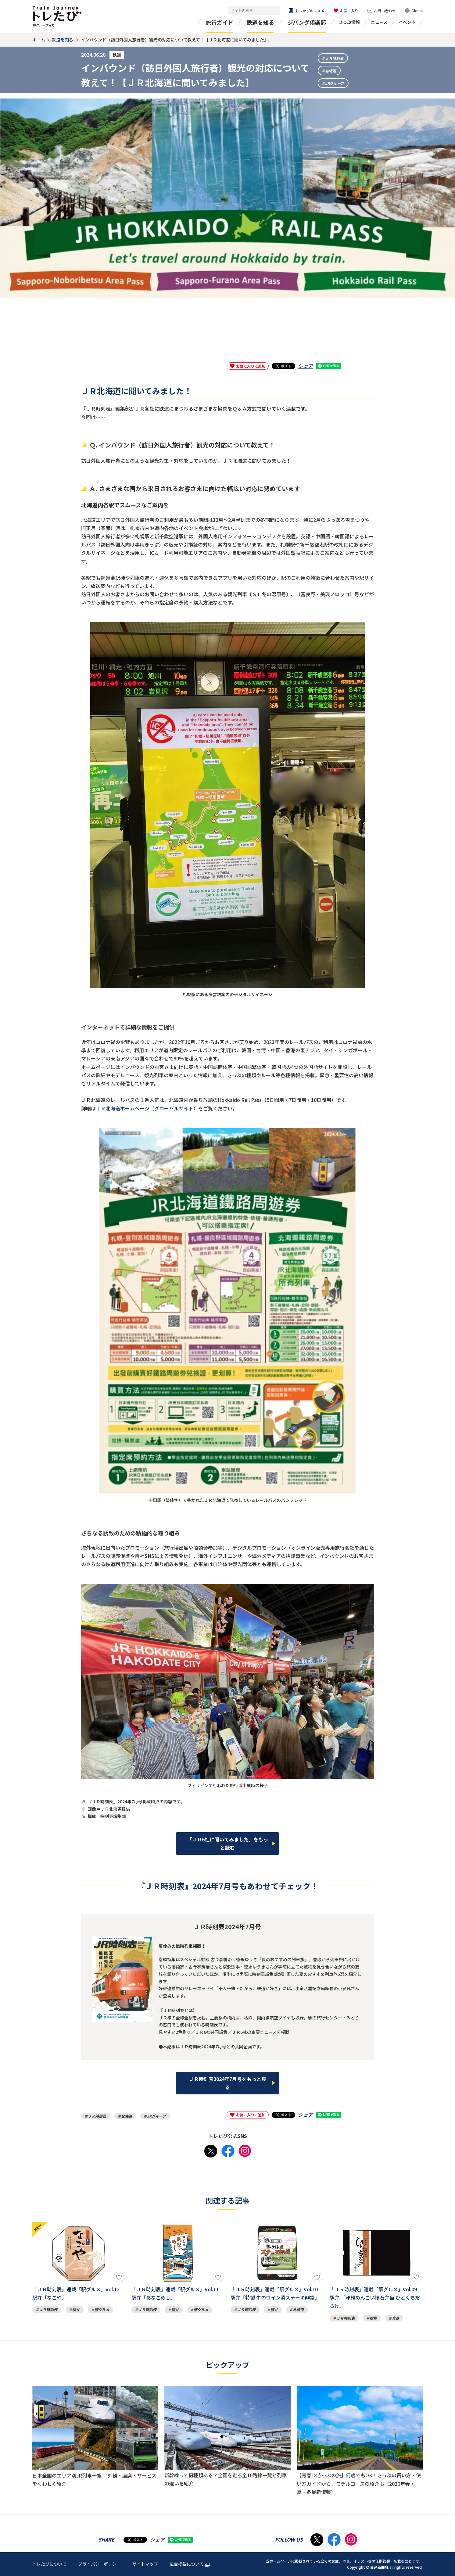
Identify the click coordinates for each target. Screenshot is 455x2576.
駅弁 (76, 2309)
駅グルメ (102, 2309)
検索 (274, 11)
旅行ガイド (219, 22)
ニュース (379, 22)
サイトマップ (145, 2564)
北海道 (330, 70)
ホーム (38, 40)
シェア (305, 365)
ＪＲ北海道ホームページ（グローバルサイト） (147, 1108)
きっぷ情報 (349, 22)
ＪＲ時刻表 (334, 58)
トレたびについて (49, 2564)
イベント (407, 22)
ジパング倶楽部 (307, 22)
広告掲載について (190, 2564)
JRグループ (334, 83)
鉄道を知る (260, 22)
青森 (395, 2318)
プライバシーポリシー (99, 2564)
